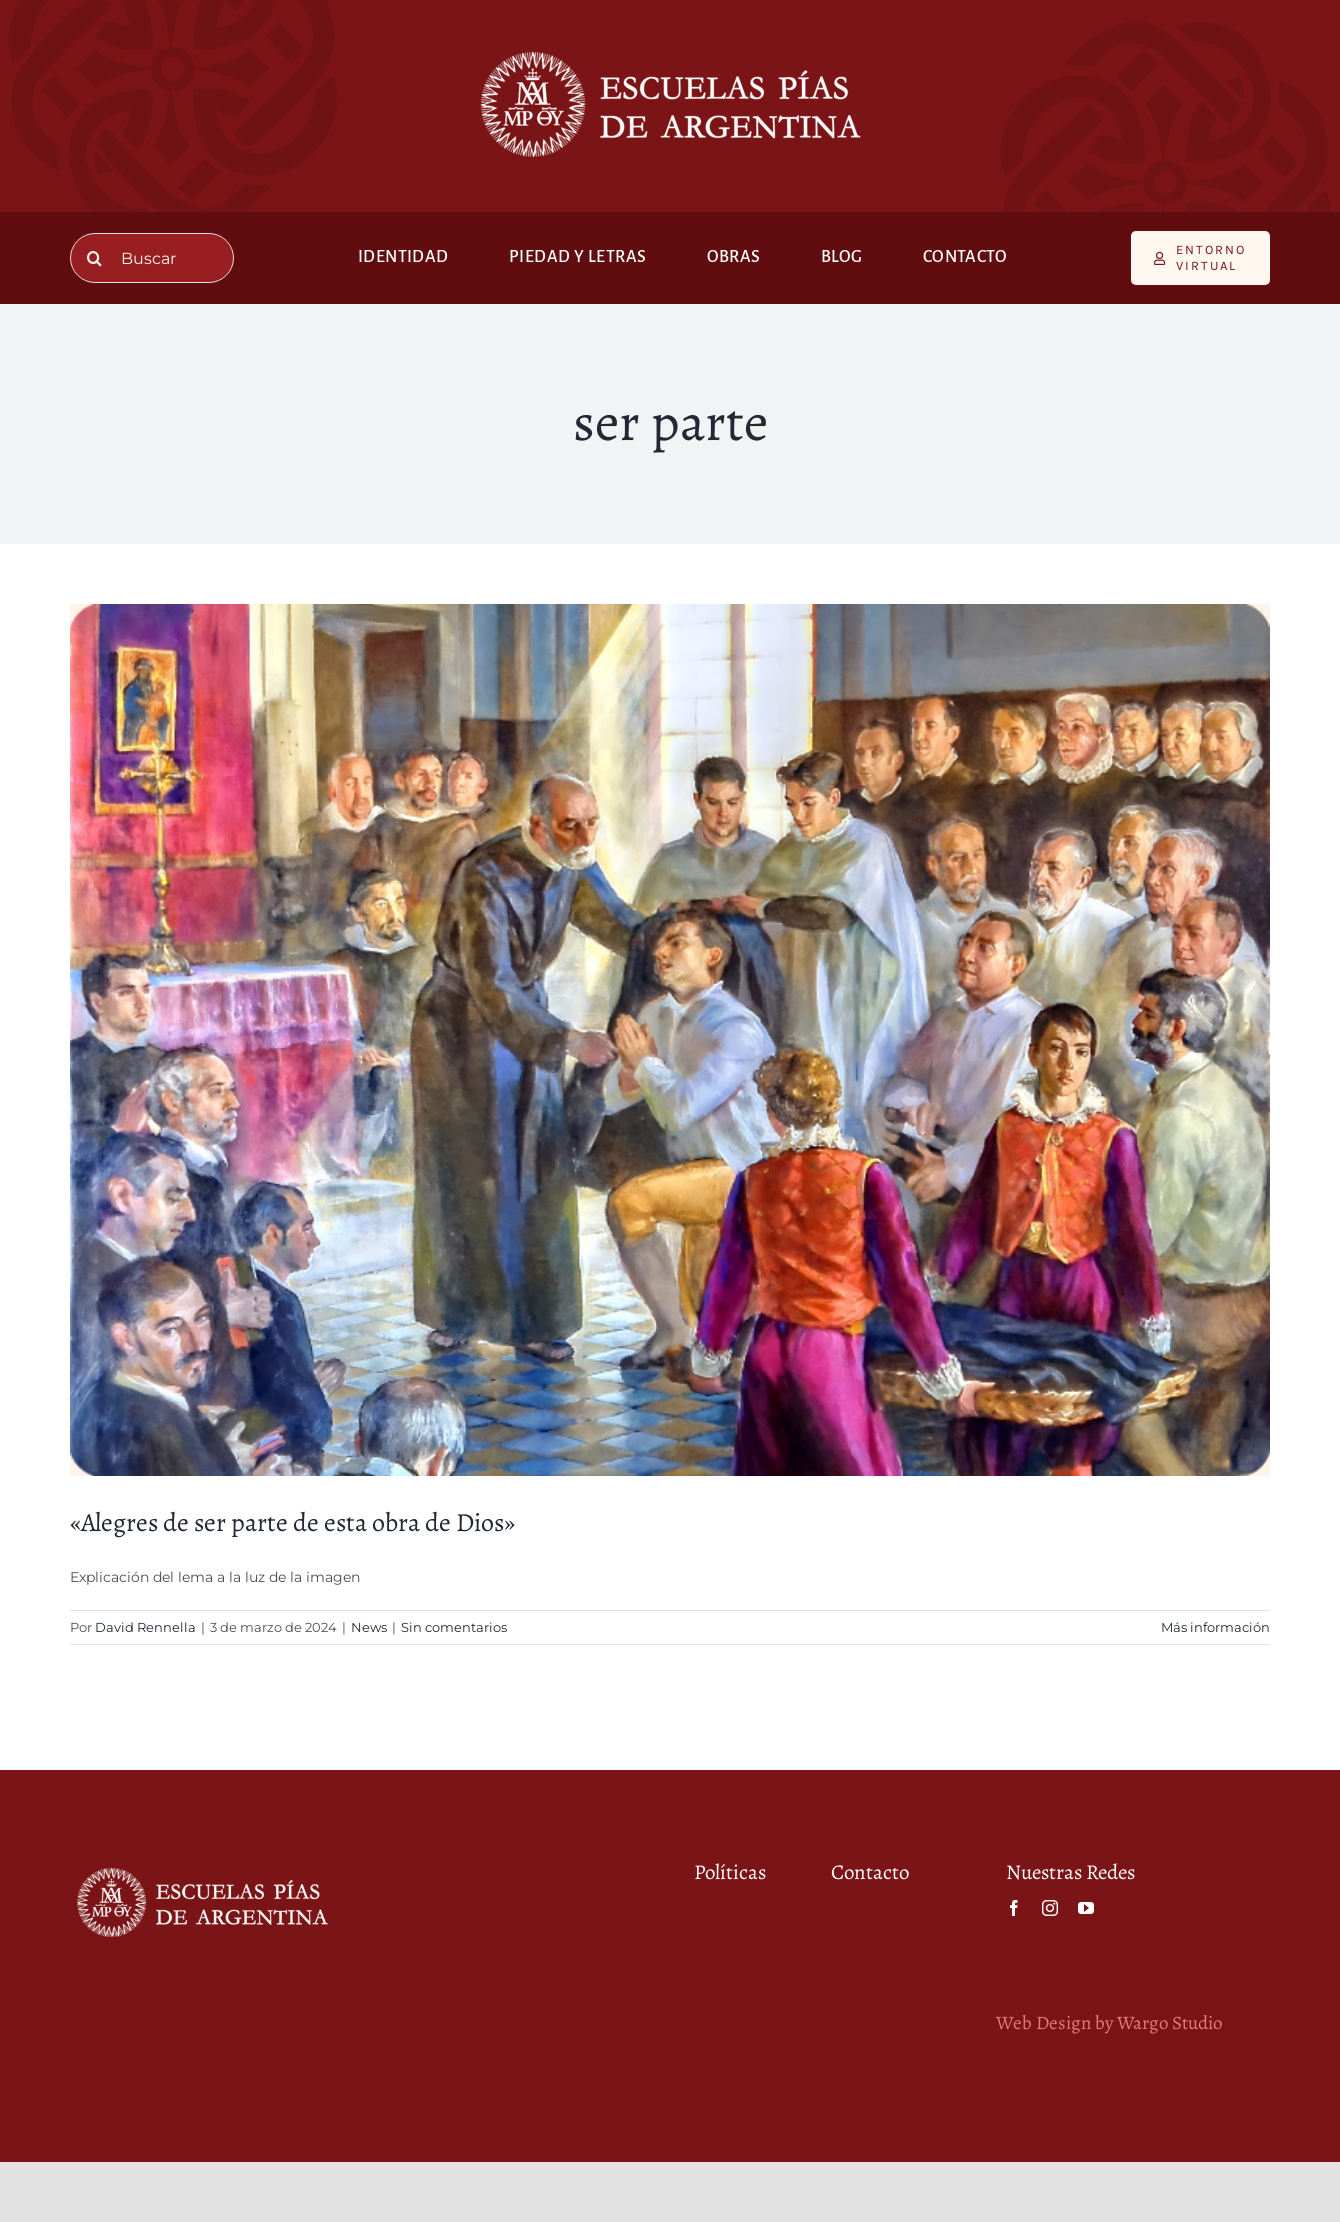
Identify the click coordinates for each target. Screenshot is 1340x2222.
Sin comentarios (454, 1627)
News (369, 1627)
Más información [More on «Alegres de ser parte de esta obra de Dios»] (1215, 1627)
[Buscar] (152, 258)
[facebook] (1014, 1908)
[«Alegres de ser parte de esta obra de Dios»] (670, 1040)
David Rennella (145, 1627)
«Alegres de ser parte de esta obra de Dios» (292, 1522)
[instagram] (1050, 1908)
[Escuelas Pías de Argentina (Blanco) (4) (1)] (670, 47)
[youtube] (1086, 1908)
